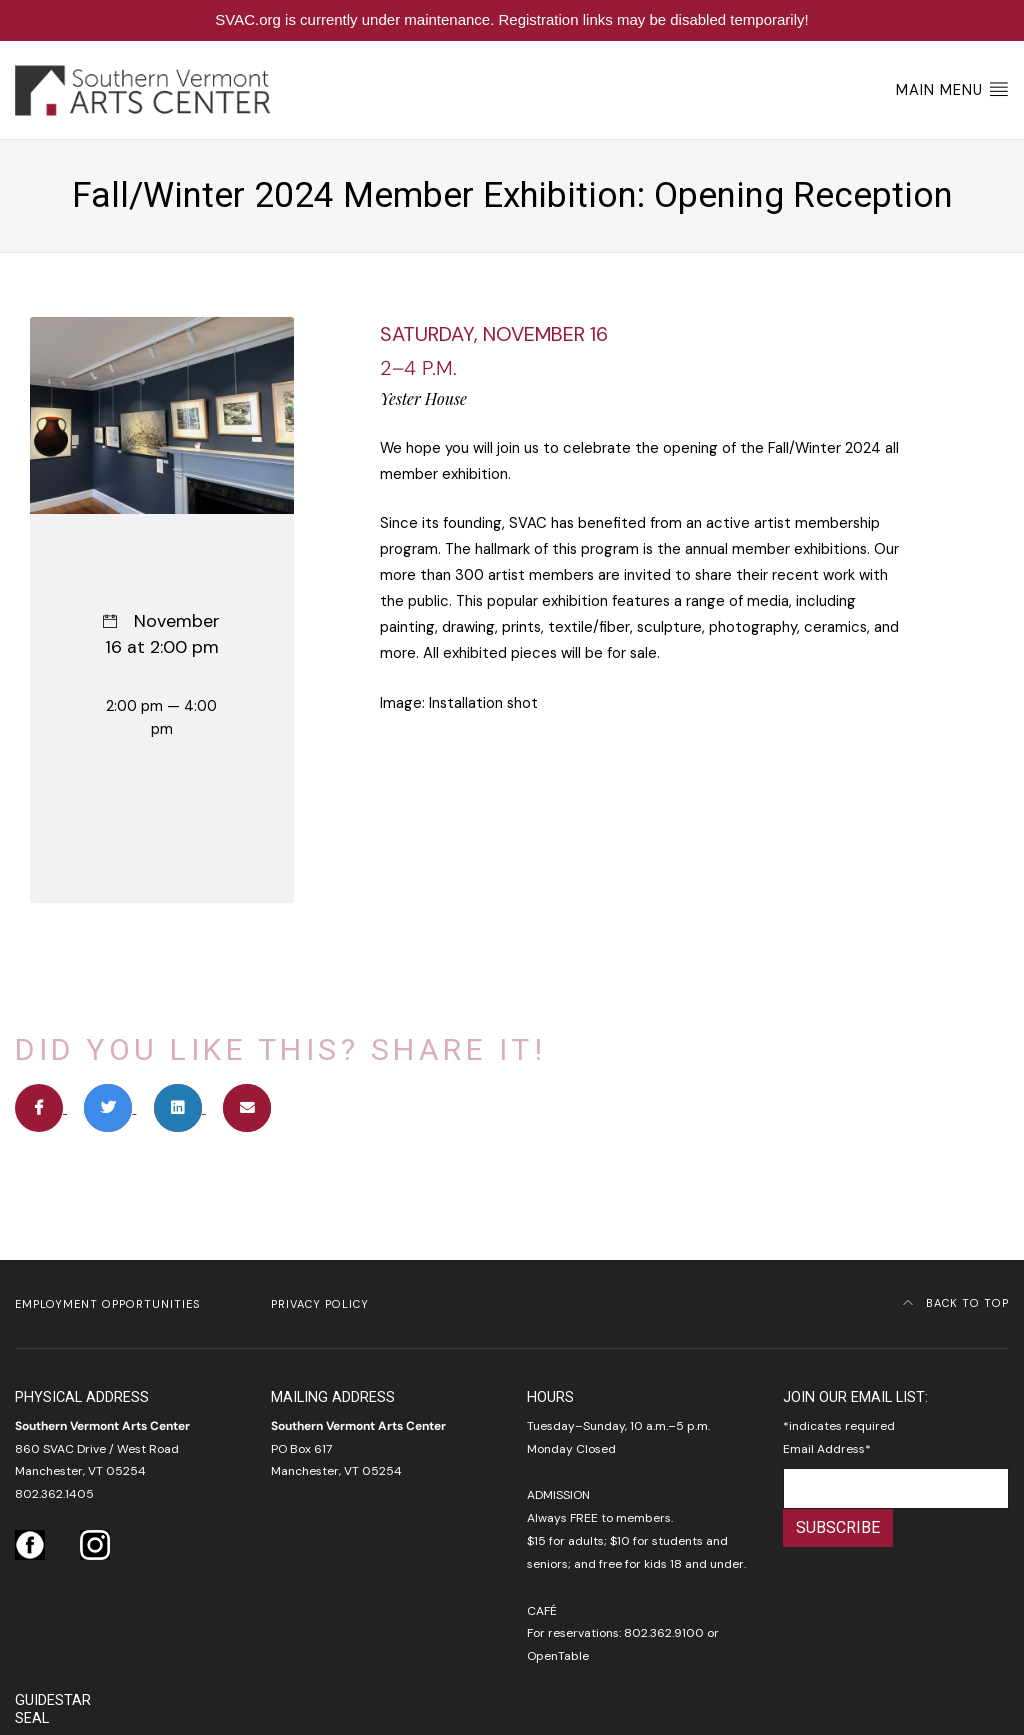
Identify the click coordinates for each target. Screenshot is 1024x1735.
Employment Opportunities (107, 1304)
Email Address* (827, 1449)
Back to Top (956, 1303)
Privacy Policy (320, 1304)
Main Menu (952, 89)
